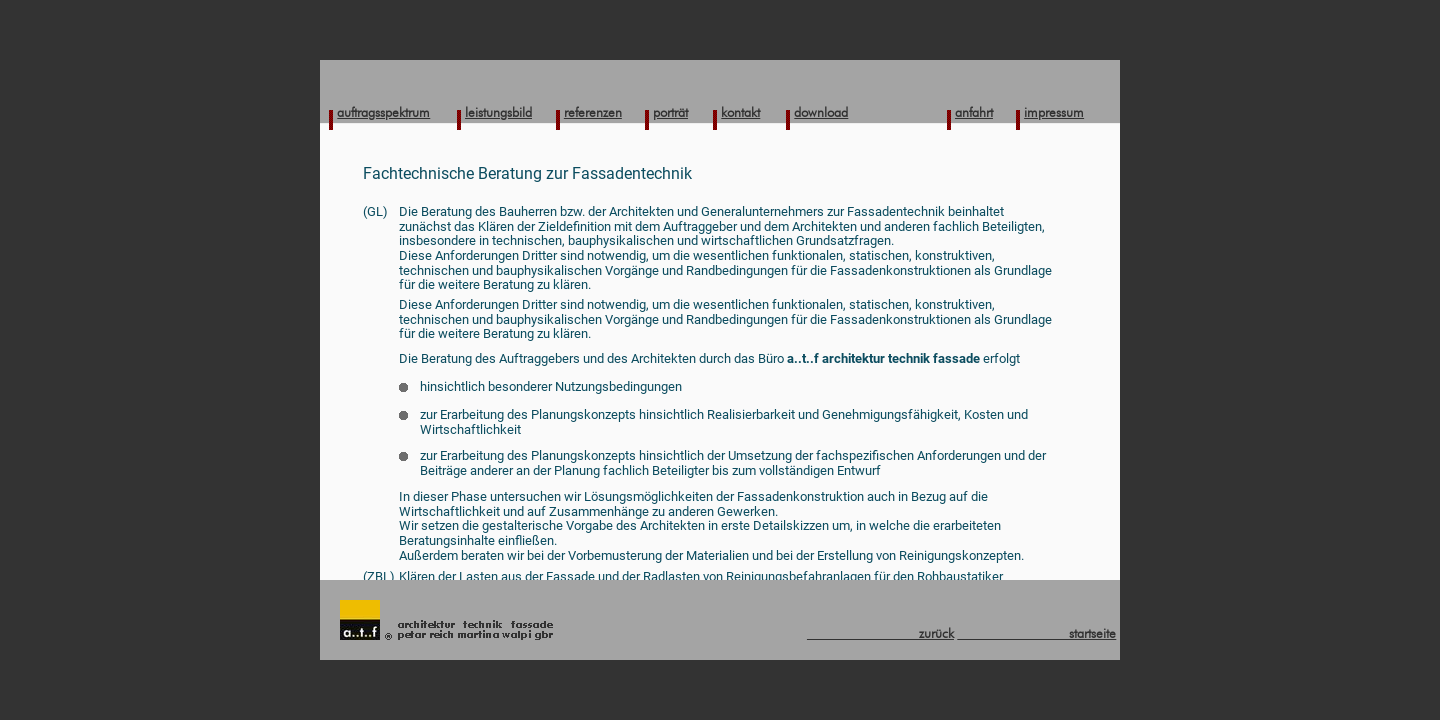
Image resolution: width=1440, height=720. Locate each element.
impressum (1054, 112)
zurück (880, 633)
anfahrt (974, 112)
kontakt (740, 112)
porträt (670, 112)
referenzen (593, 112)
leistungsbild (498, 112)
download (821, 112)
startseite (1036, 633)
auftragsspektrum (383, 112)
